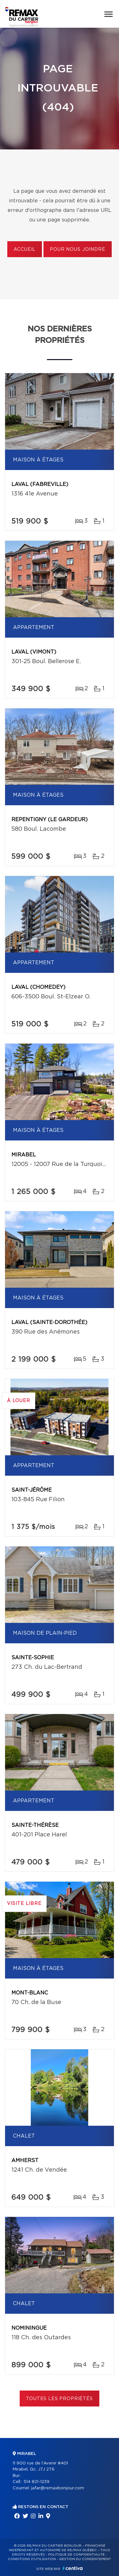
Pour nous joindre (77, 249)
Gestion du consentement (85, 2559)
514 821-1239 (36, 2482)
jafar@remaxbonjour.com (57, 2488)
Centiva (73, 2568)
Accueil (25, 249)
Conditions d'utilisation (32, 2559)
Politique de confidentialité (76, 2554)
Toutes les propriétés (59, 2399)
